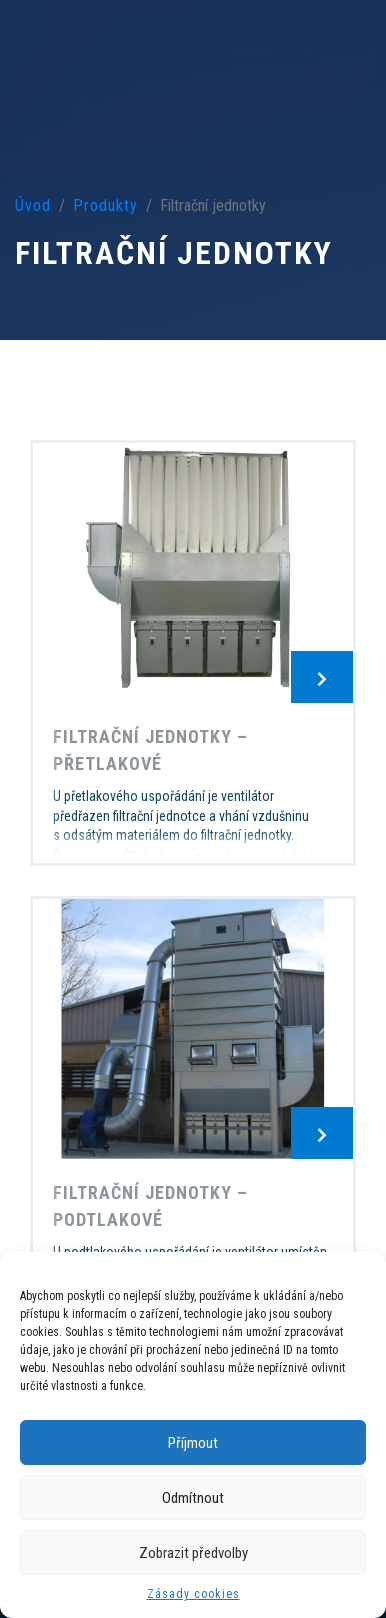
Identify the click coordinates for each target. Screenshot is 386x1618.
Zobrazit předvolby (193, 1553)
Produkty (105, 205)
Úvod (33, 205)
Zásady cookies (193, 1594)
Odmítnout (193, 1498)
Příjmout (193, 1443)
